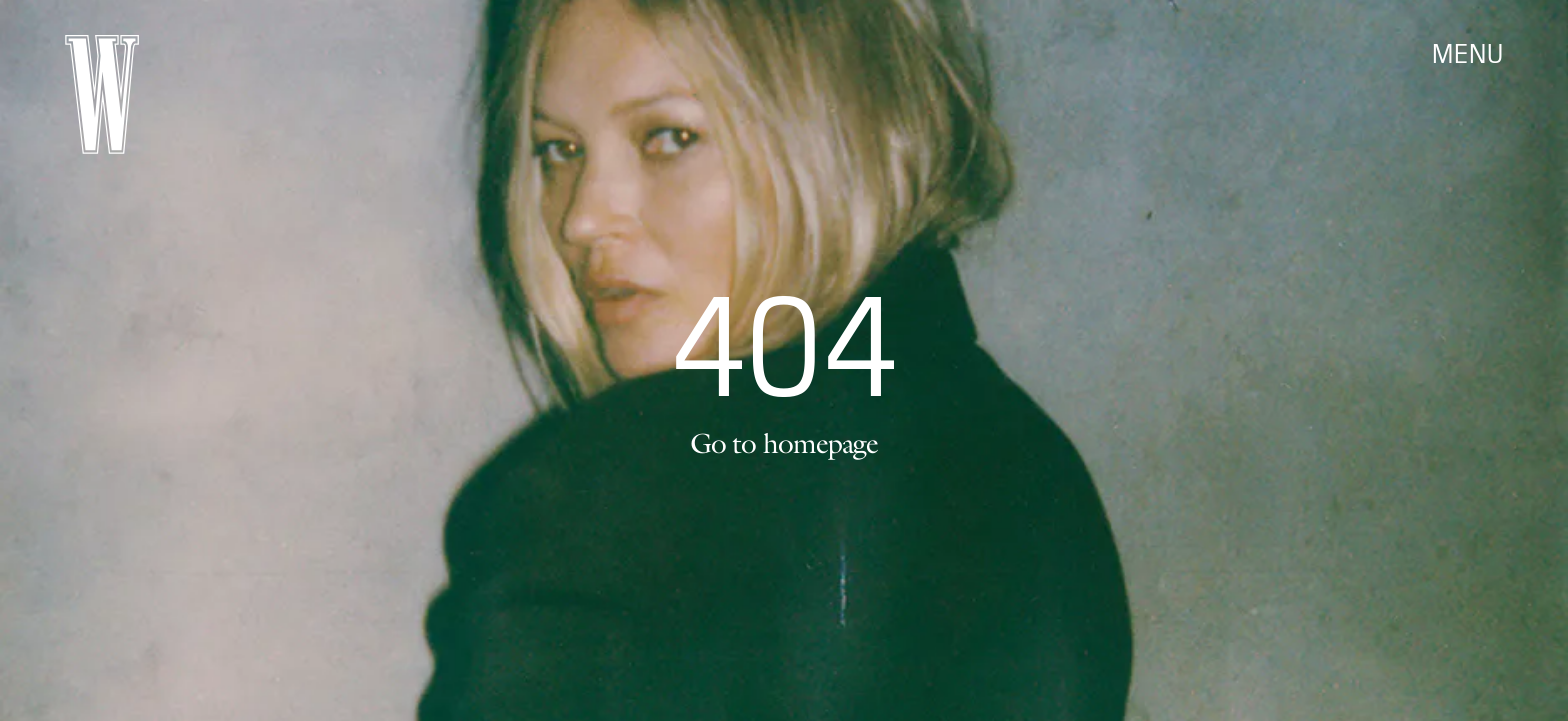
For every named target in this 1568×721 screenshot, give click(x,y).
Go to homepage (784, 443)
